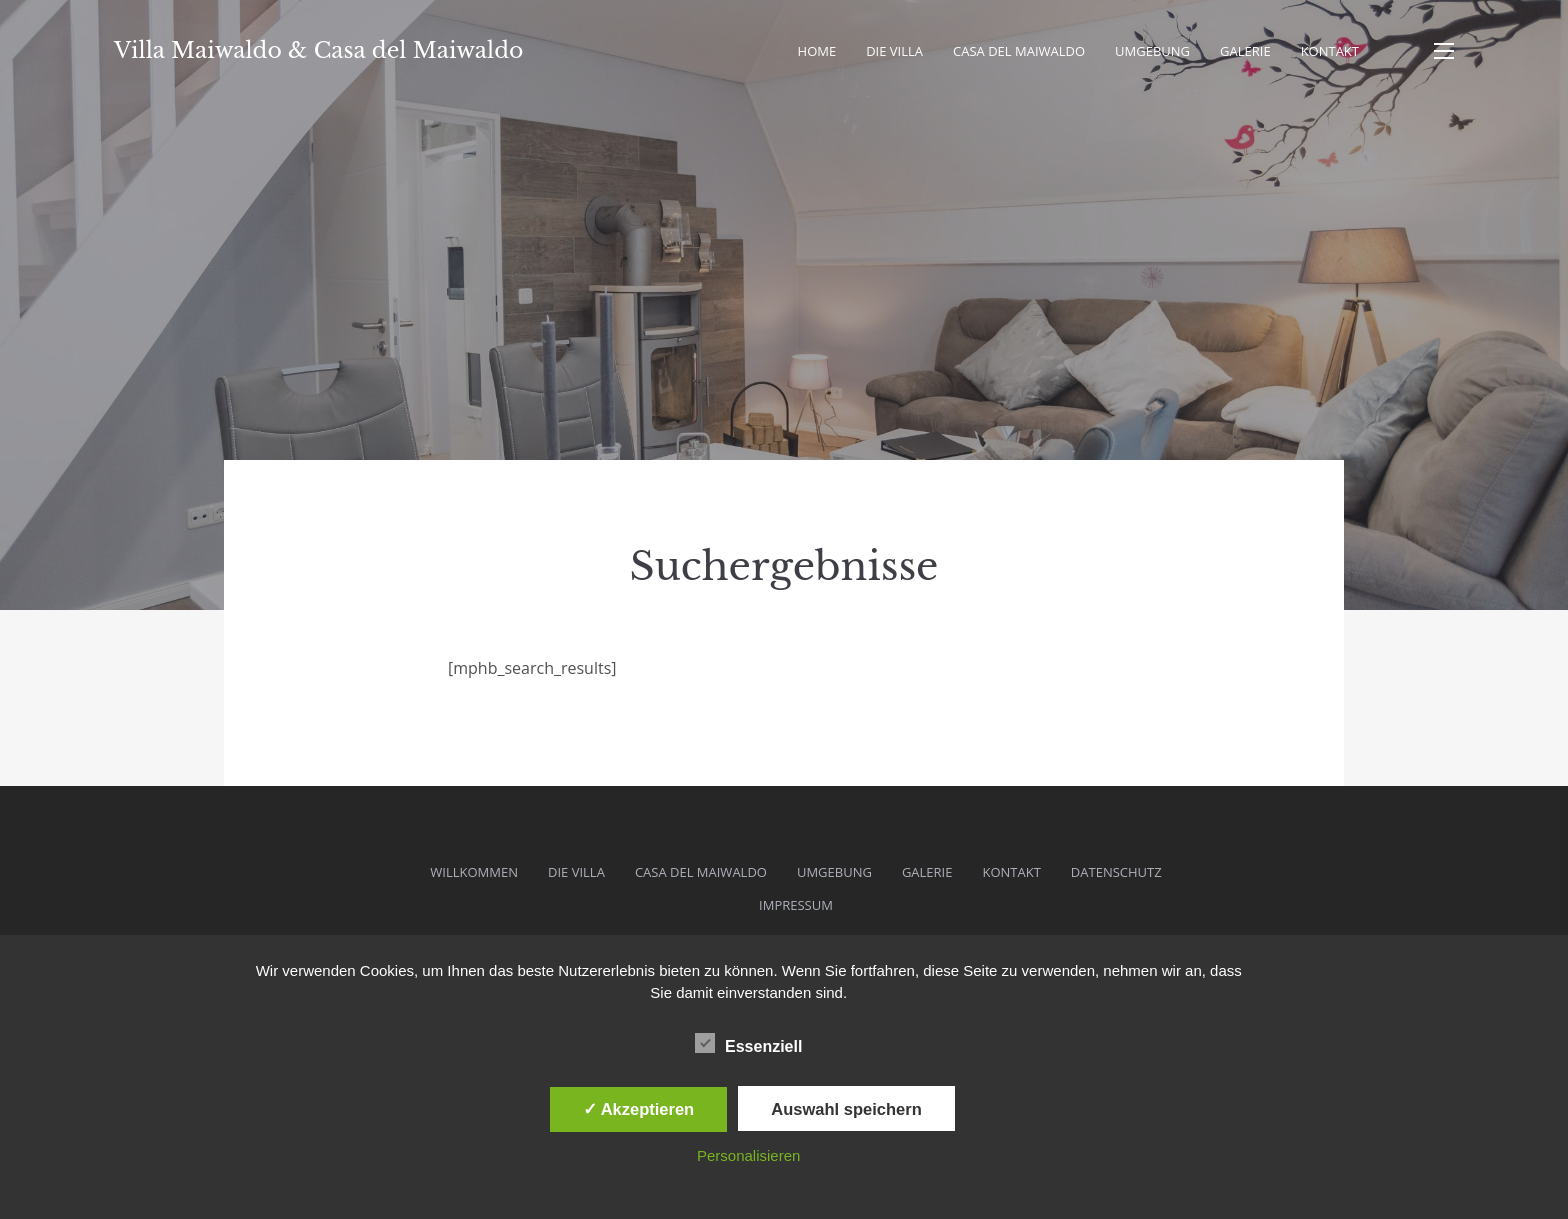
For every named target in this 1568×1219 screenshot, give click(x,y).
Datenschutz (1116, 872)
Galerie (1245, 51)
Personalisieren (748, 1155)
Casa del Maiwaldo (1019, 51)
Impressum (796, 905)
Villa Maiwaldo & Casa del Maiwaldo (318, 50)
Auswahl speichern (846, 1109)
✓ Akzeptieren (639, 1109)
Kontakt (1330, 51)
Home (817, 51)
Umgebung (1152, 51)
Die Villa (894, 51)
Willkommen (474, 872)
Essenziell (748, 1043)
